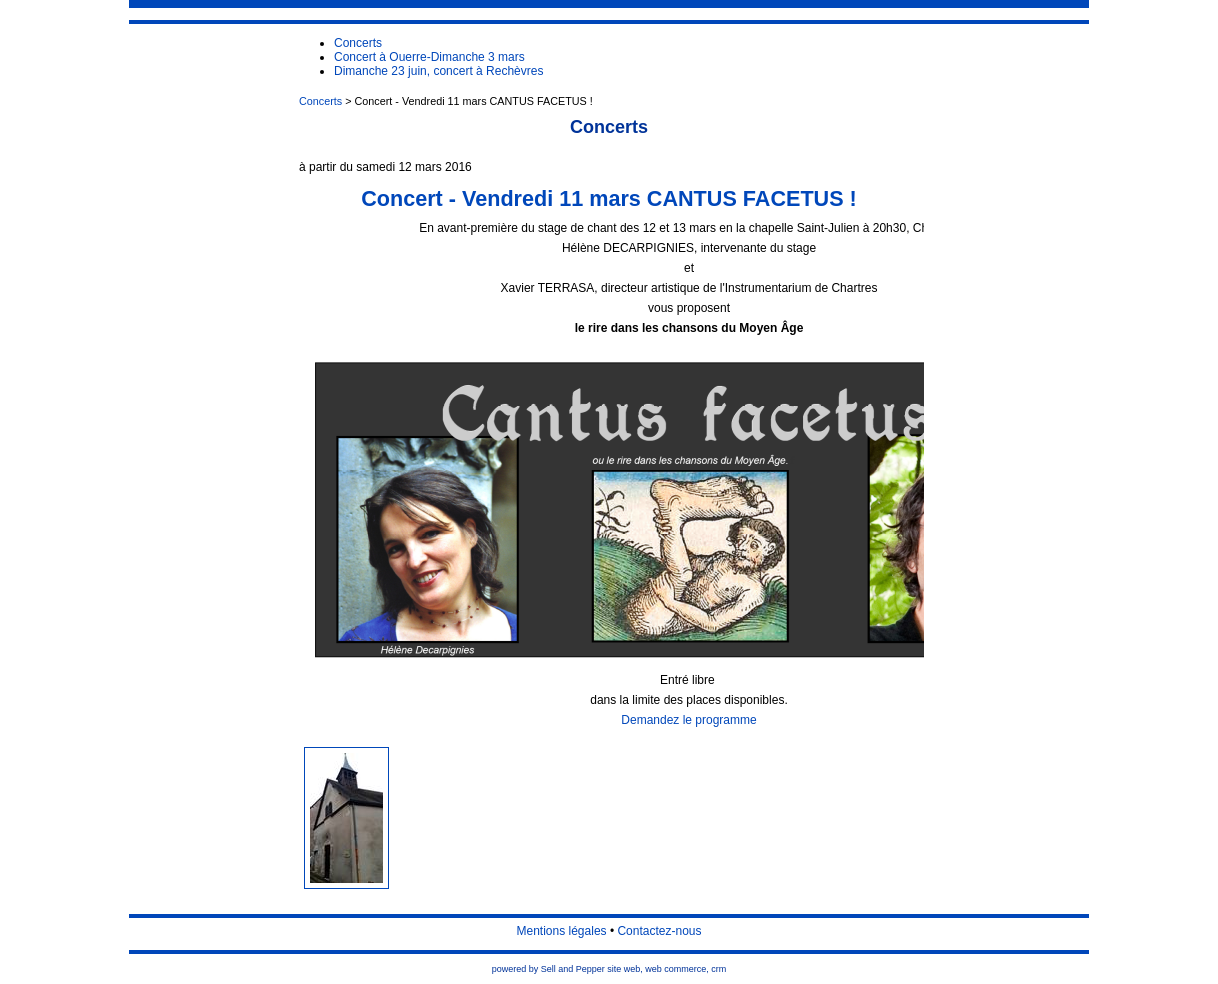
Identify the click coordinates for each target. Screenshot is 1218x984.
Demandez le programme (688, 720)
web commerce (675, 969)
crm (718, 969)
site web (623, 969)
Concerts (320, 101)
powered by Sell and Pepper (548, 969)
